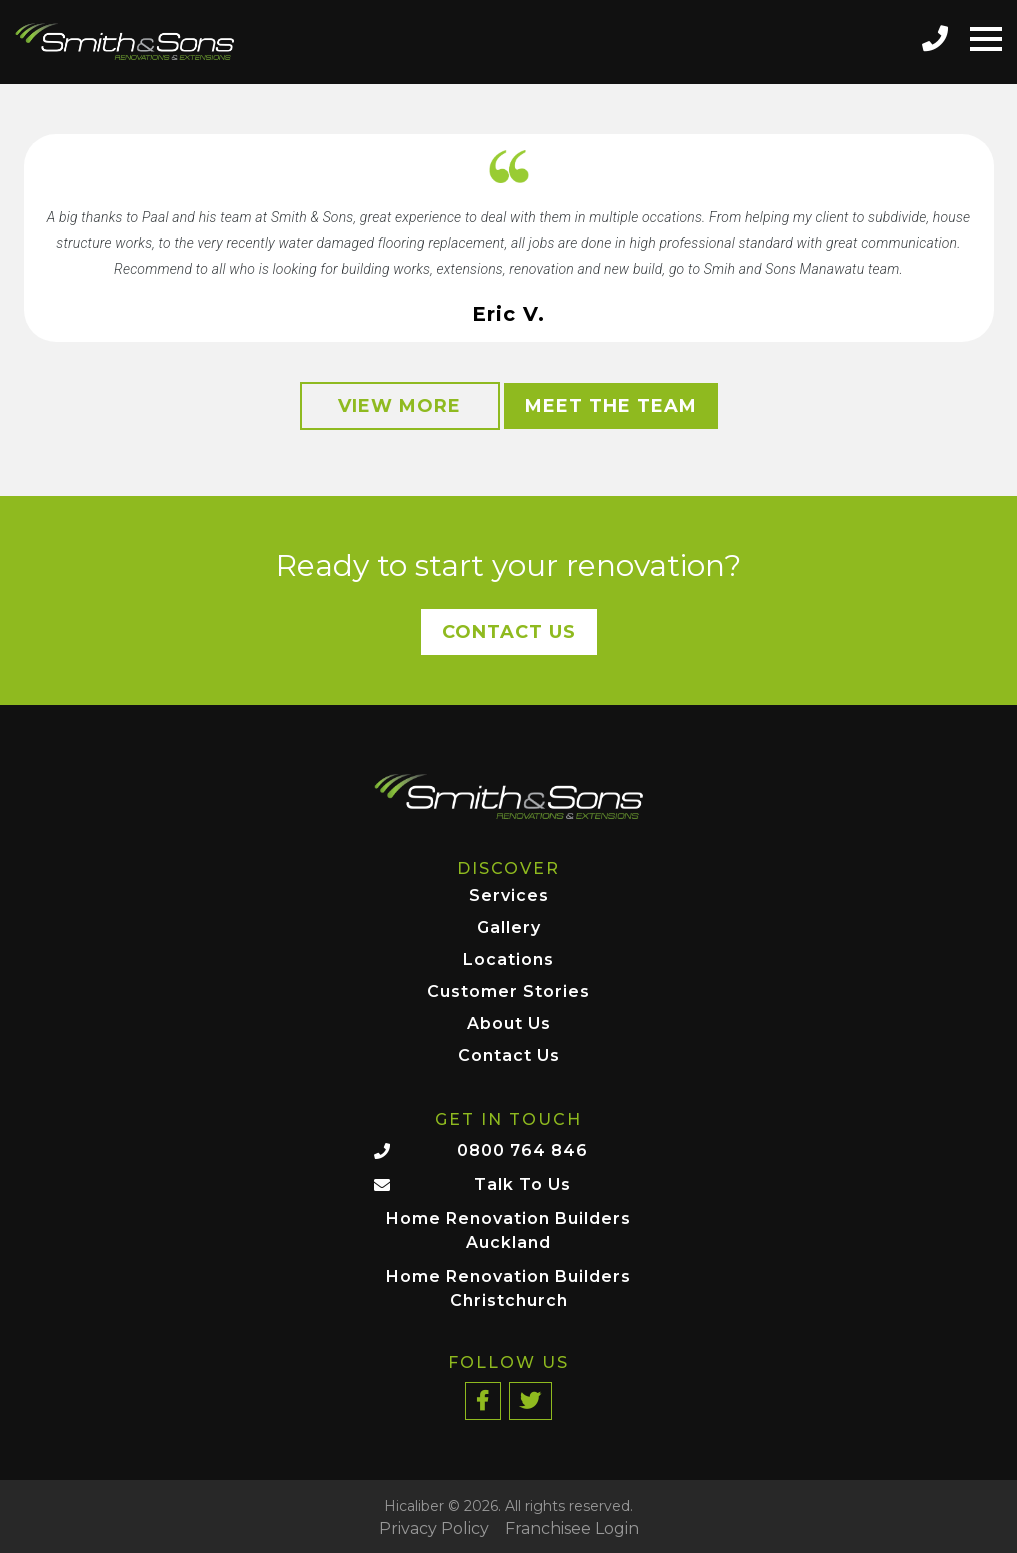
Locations (508, 960)
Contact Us (509, 632)
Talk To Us (522, 1184)
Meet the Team (611, 406)
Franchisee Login (572, 1529)
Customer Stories (508, 992)
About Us (509, 1024)
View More (399, 406)
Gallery (509, 928)
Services (509, 896)
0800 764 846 (522, 1150)
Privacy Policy (434, 1529)
